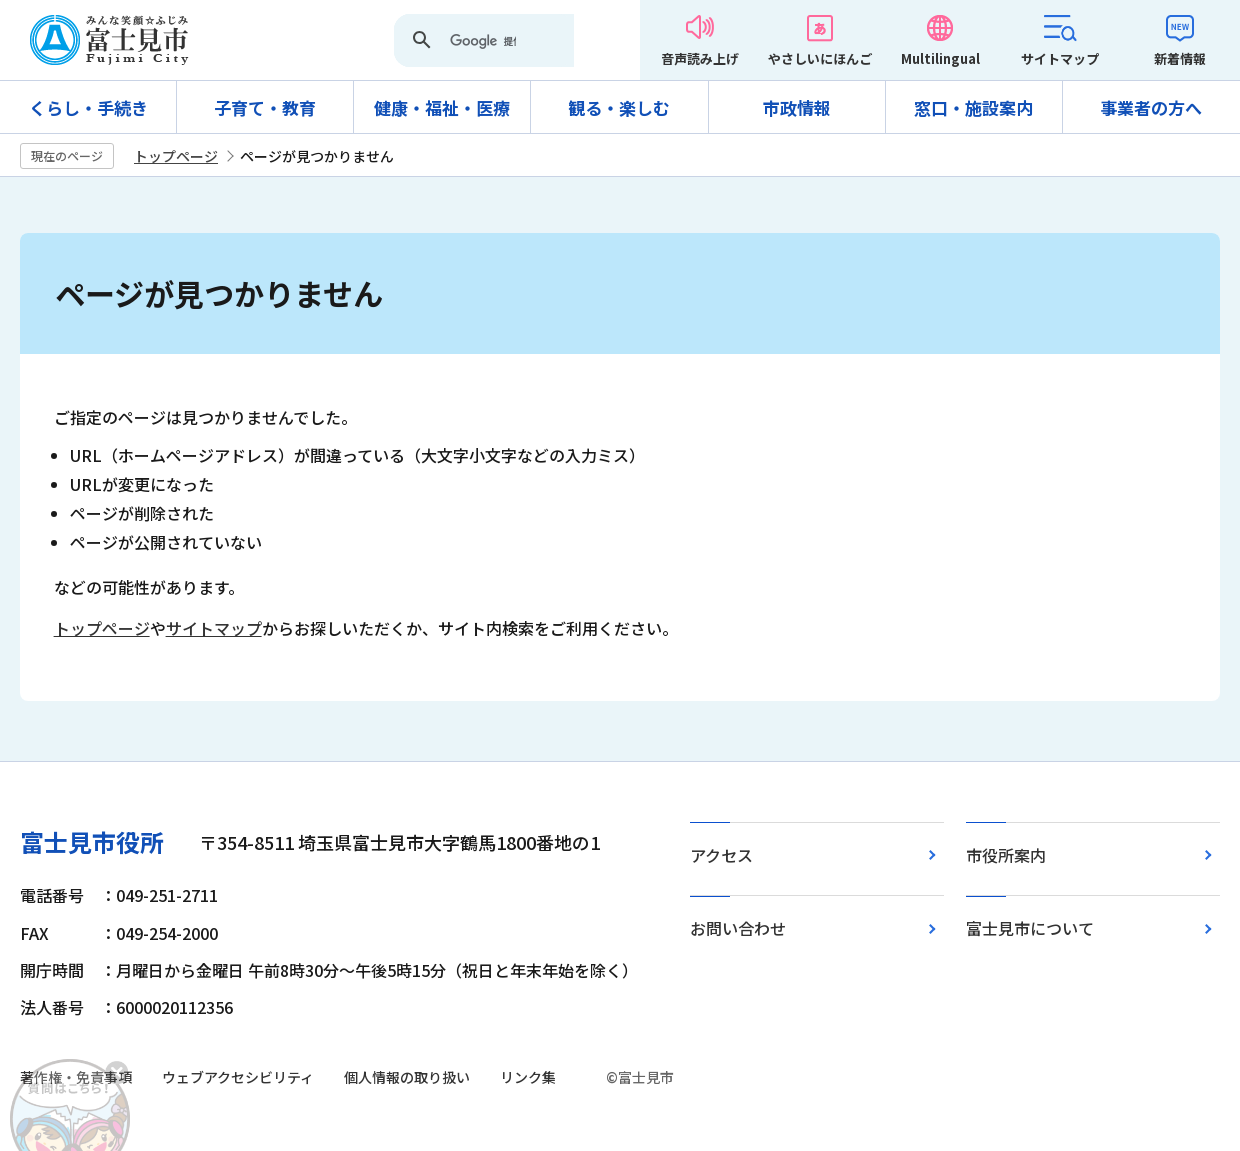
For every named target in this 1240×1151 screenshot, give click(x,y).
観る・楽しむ (619, 107)
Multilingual (940, 58)
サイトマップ (1060, 58)
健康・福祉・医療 (442, 107)
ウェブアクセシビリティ (238, 1077)
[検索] (483, 42)
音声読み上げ (700, 58)
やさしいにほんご (820, 58)
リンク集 (528, 1077)
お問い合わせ (738, 928)
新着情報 (1180, 58)
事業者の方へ (1151, 107)
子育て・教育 (265, 107)
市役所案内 (1006, 855)
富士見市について (1030, 928)
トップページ (176, 156)
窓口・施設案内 (973, 107)
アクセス (721, 855)
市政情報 (797, 107)
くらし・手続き (88, 107)
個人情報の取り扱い (407, 1077)
